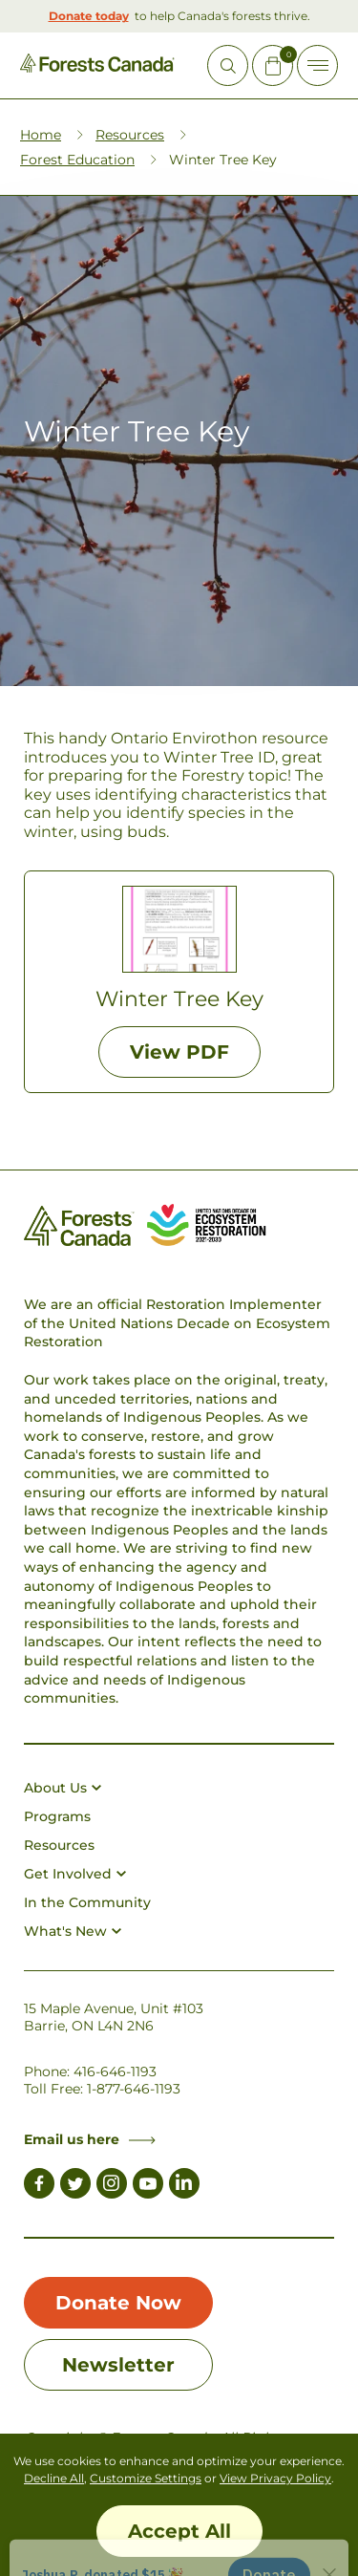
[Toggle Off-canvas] (317, 65)
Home (40, 134)
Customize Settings (145, 2478)
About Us (62, 1787)
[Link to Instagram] (111, 2186)
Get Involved (75, 1873)
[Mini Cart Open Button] (272, 65)
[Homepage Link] (97, 67)
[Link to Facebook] (39, 2186)
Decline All (54, 2478)
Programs (57, 1816)
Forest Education (77, 159)
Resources (129, 134)
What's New (72, 1931)
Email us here (90, 2139)
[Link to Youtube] (148, 2186)
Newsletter (118, 2364)
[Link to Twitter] (75, 2186)
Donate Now (118, 2302)
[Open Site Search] (227, 65)
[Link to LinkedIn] (184, 2186)
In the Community (87, 1902)
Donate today (89, 16)
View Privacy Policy (275, 2478)
